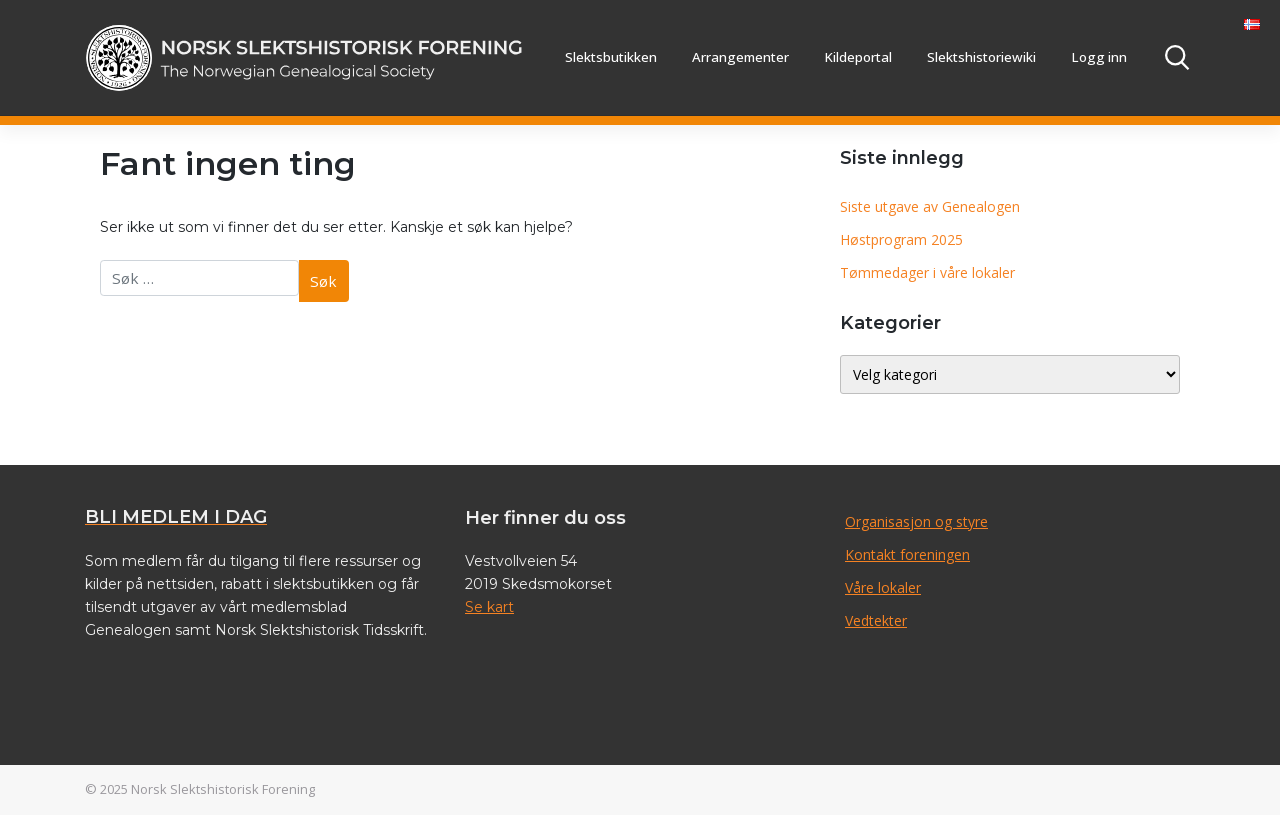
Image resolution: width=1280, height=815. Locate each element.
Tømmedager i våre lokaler (927, 272)
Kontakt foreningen (907, 554)
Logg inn (1099, 57)
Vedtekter (876, 620)
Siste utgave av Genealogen (930, 206)
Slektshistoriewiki (981, 57)
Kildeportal (858, 57)
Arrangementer (740, 57)
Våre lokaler (883, 587)
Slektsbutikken (611, 57)
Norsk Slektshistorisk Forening (223, 789)
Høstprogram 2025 (901, 239)
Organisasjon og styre (916, 521)
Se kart (489, 607)
